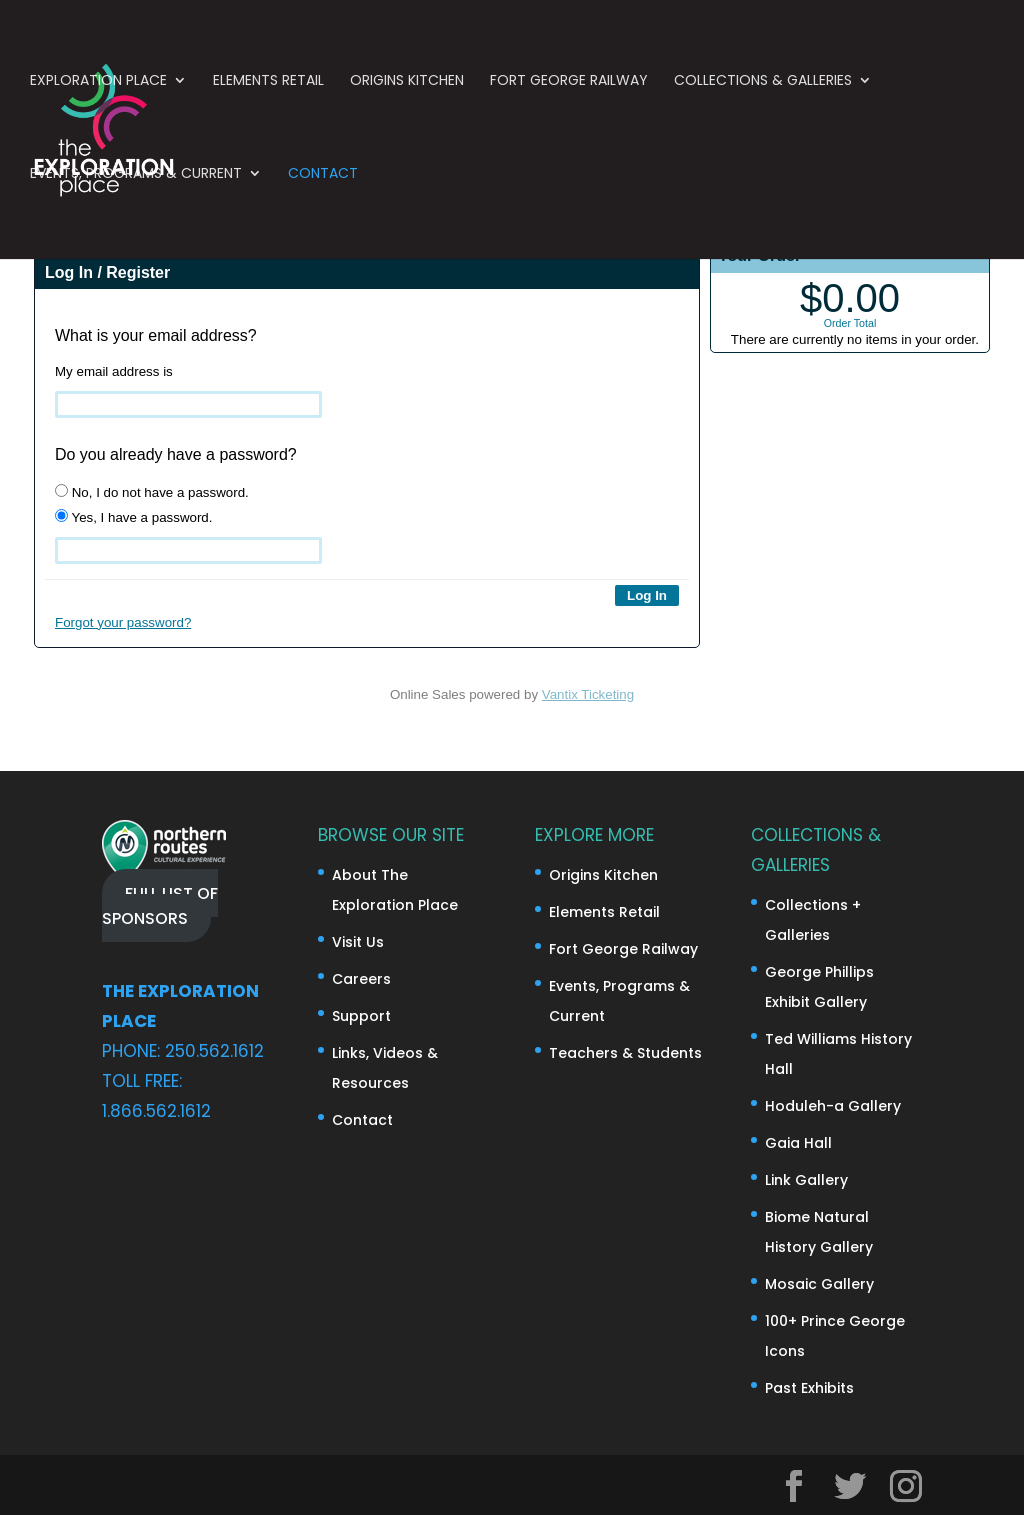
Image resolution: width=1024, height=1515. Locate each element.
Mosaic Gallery (819, 1284)
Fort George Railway (569, 87)
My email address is (114, 371)
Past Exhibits (809, 1388)
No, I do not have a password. (152, 492)
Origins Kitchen (407, 87)
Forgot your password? (123, 622)
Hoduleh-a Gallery (833, 1106)
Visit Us (358, 942)
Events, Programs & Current (136, 180)
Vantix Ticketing (588, 694)
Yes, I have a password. (133, 517)
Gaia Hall (798, 1143)
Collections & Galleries (763, 87)
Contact (323, 180)
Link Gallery (806, 1180)
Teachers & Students (625, 1053)
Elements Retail (268, 87)
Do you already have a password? (176, 454)
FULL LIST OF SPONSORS (160, 905)
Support (361, 1016)
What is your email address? (156, 335)
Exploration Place (98, 87)
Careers (361, 979)
